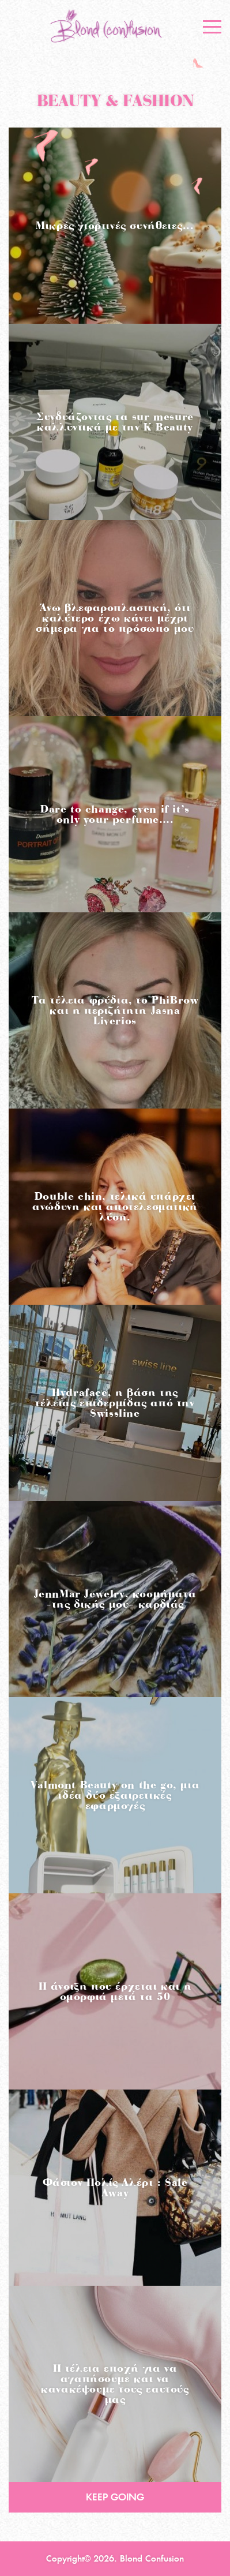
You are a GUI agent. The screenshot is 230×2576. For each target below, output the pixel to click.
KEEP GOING (115, 2497)
